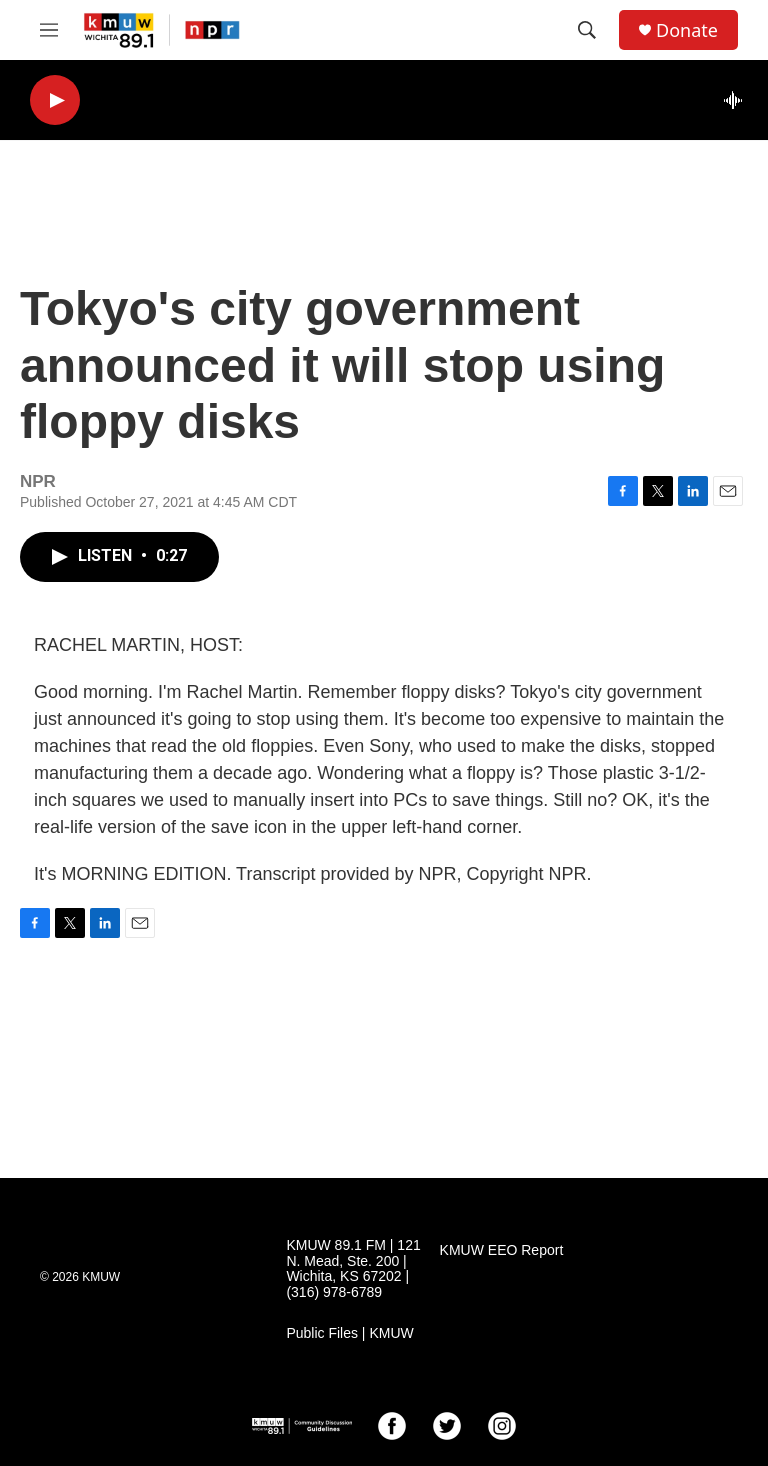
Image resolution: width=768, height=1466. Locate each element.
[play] (55, 100)
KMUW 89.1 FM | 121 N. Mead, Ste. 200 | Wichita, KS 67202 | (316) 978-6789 (353, 1269)
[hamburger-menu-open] (49, 30)
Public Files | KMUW (349, 1333)
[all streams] (738, 100)
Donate (687, 30)
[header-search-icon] (587, 30)
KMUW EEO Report (502, 1250)
